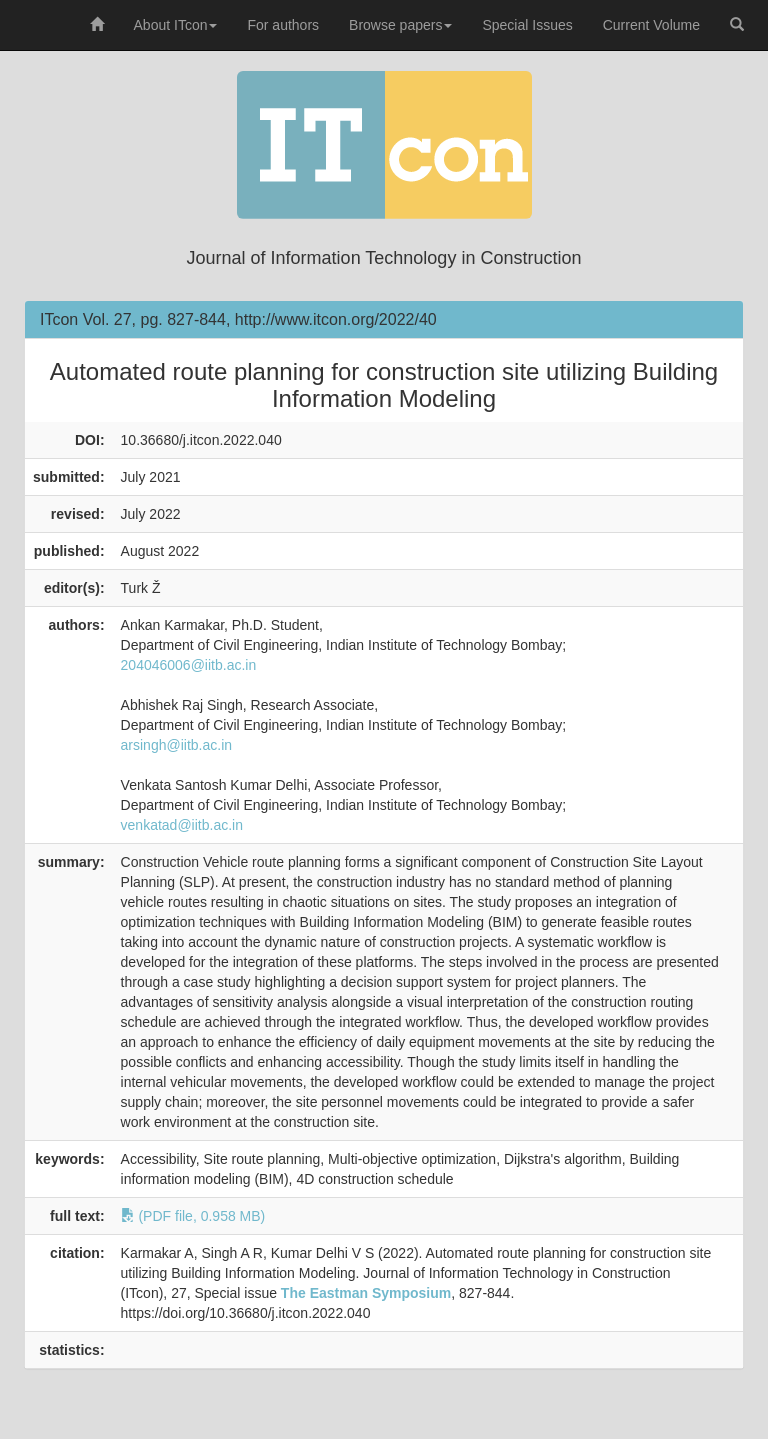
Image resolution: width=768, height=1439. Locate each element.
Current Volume (651, 25)
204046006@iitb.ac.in (189, 665)
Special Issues (527, 25)
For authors (283, 25)
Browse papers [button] (400, 25)
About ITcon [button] (176, 25)
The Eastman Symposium (366, 1293)
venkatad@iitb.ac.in (182, 825)
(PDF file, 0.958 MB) (193, 1216)
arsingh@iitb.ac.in (177, 745)
